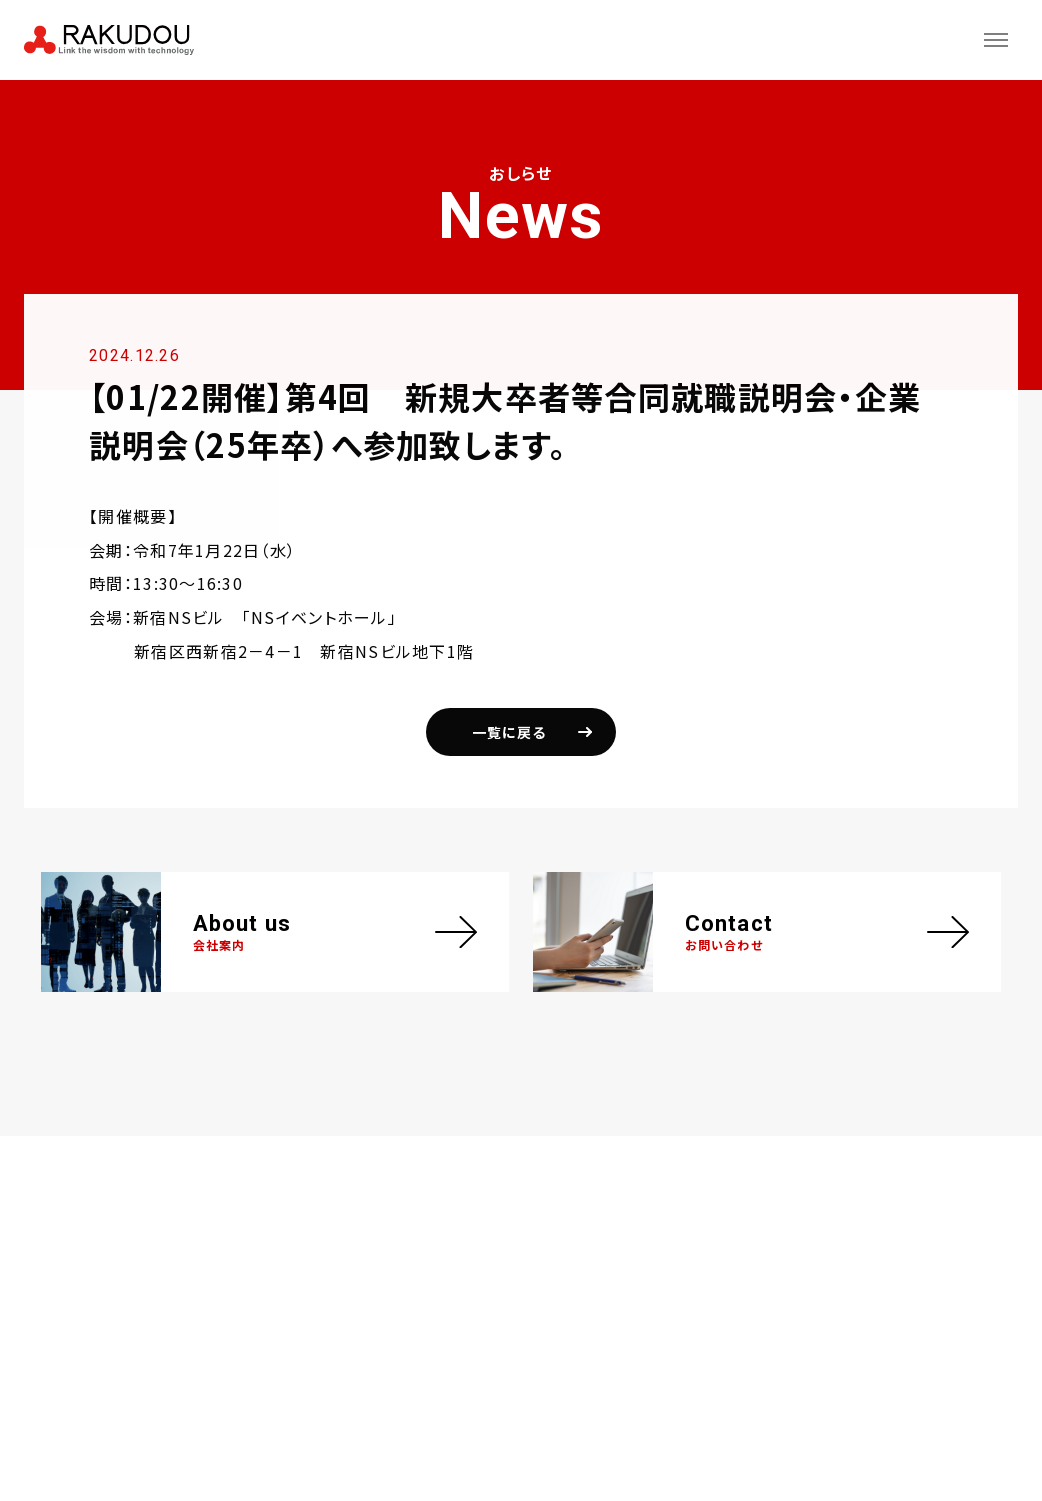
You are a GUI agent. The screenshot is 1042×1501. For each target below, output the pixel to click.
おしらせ (87, 102)
